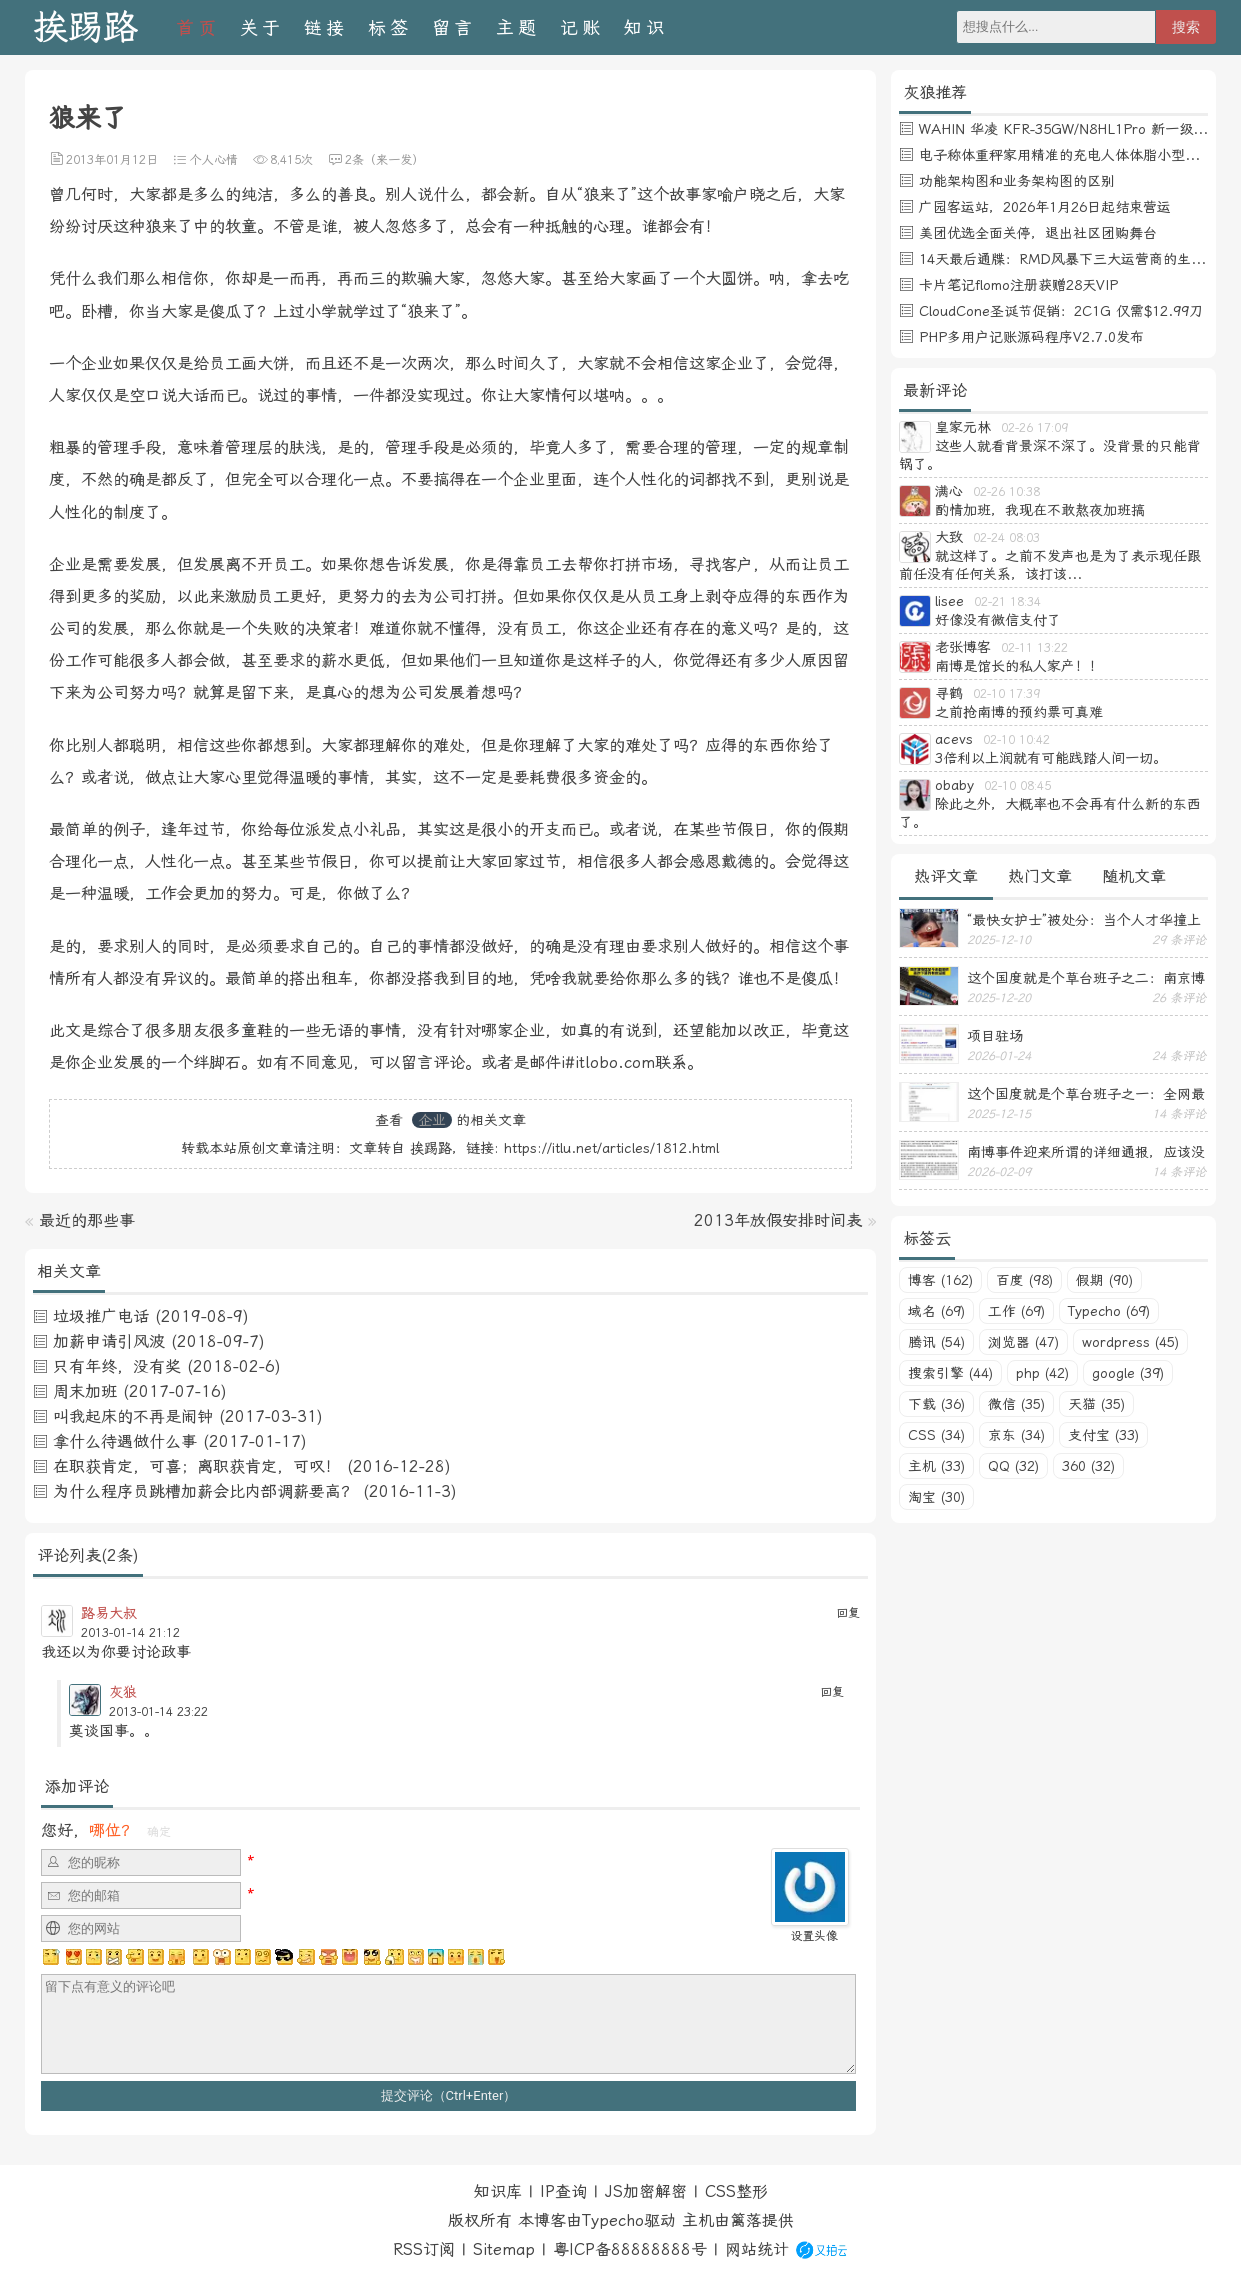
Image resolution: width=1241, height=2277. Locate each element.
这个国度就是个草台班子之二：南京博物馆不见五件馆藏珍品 (1086, 978)
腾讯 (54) (936, 1342)
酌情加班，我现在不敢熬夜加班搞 (1040, 510)
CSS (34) (936, 1435)
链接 (326, 27)
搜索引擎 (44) (950, 1373)
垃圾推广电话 (101, 1316)
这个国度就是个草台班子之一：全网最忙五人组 (1086, 1094)
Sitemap (504, 2249)
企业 (432, 1120)
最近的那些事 (87, 1220)
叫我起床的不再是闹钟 (133, 1416)
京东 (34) (1016, 1435)
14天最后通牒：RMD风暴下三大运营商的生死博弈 (1076, 259)
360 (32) (1088, 1466)
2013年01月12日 (112, 160)
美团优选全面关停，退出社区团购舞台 (1038, 233)
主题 (518, 27)
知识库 (498, 2191)
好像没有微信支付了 (998, 620)
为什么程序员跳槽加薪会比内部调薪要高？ (205, 1491)
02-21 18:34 (1007, 602)
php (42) (1042, 1373)
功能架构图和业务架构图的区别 (1017, 181)
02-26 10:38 (1006, 492)
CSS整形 (736, 2191)
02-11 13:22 (1034, 648)
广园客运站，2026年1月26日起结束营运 (1045, 207)
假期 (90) (1104, 1280)
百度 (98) (1024, 1280)
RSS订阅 (424, 2249)
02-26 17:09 (1034, 428)
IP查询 (563, 2191)
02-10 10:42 (1016, 740)
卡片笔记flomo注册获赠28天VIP (1018, 285)
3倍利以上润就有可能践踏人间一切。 (1051, 758)
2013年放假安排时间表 (778, 1220)
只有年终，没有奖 (117, 1366)
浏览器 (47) (1023, 1342)
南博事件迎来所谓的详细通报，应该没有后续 (1086, 1152)
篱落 (746, 2220)
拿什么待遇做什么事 (125, 1441)
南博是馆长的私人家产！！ (1019, 666)
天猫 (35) (1096, 1404)
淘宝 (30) (936, 1497)
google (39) (1128, 1373)
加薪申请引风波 (109, 1341)
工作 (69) (1016, 1311)
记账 (582, 27)
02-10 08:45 (1017, 786)
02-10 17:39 (1006, 694)
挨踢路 (85, 27)
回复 (848, 1613)
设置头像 (814, 1936)
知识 (646, 27)
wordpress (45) (1130, 1342)
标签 (390, 27)
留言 (454, 27)
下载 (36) (936, 1404)
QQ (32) (1013, 1466)
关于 (262, 27)
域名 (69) (936, 1311)
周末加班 (85, 1391)
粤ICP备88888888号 (630, 2249)
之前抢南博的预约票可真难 (1019, 712)
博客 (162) (940, 1280)
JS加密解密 (646, 2191)
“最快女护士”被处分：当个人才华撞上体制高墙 (1084, 920)
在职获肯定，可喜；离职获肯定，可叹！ (197, 1466)
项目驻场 (995, 1036)
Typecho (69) (1109, 1311)
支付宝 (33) (1103, 1435)
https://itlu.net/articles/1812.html (611, 1148)
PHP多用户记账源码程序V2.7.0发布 (1031, 337)
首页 (198, 27)
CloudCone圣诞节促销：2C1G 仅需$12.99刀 (1061, 311)
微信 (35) (1016, 1404)
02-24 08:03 (1006, 538)
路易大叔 (109, 1613)
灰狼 (123, 1692)
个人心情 (214, 160)
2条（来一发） (384, 160)
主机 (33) (936, 1466)
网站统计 (757, 2249)
